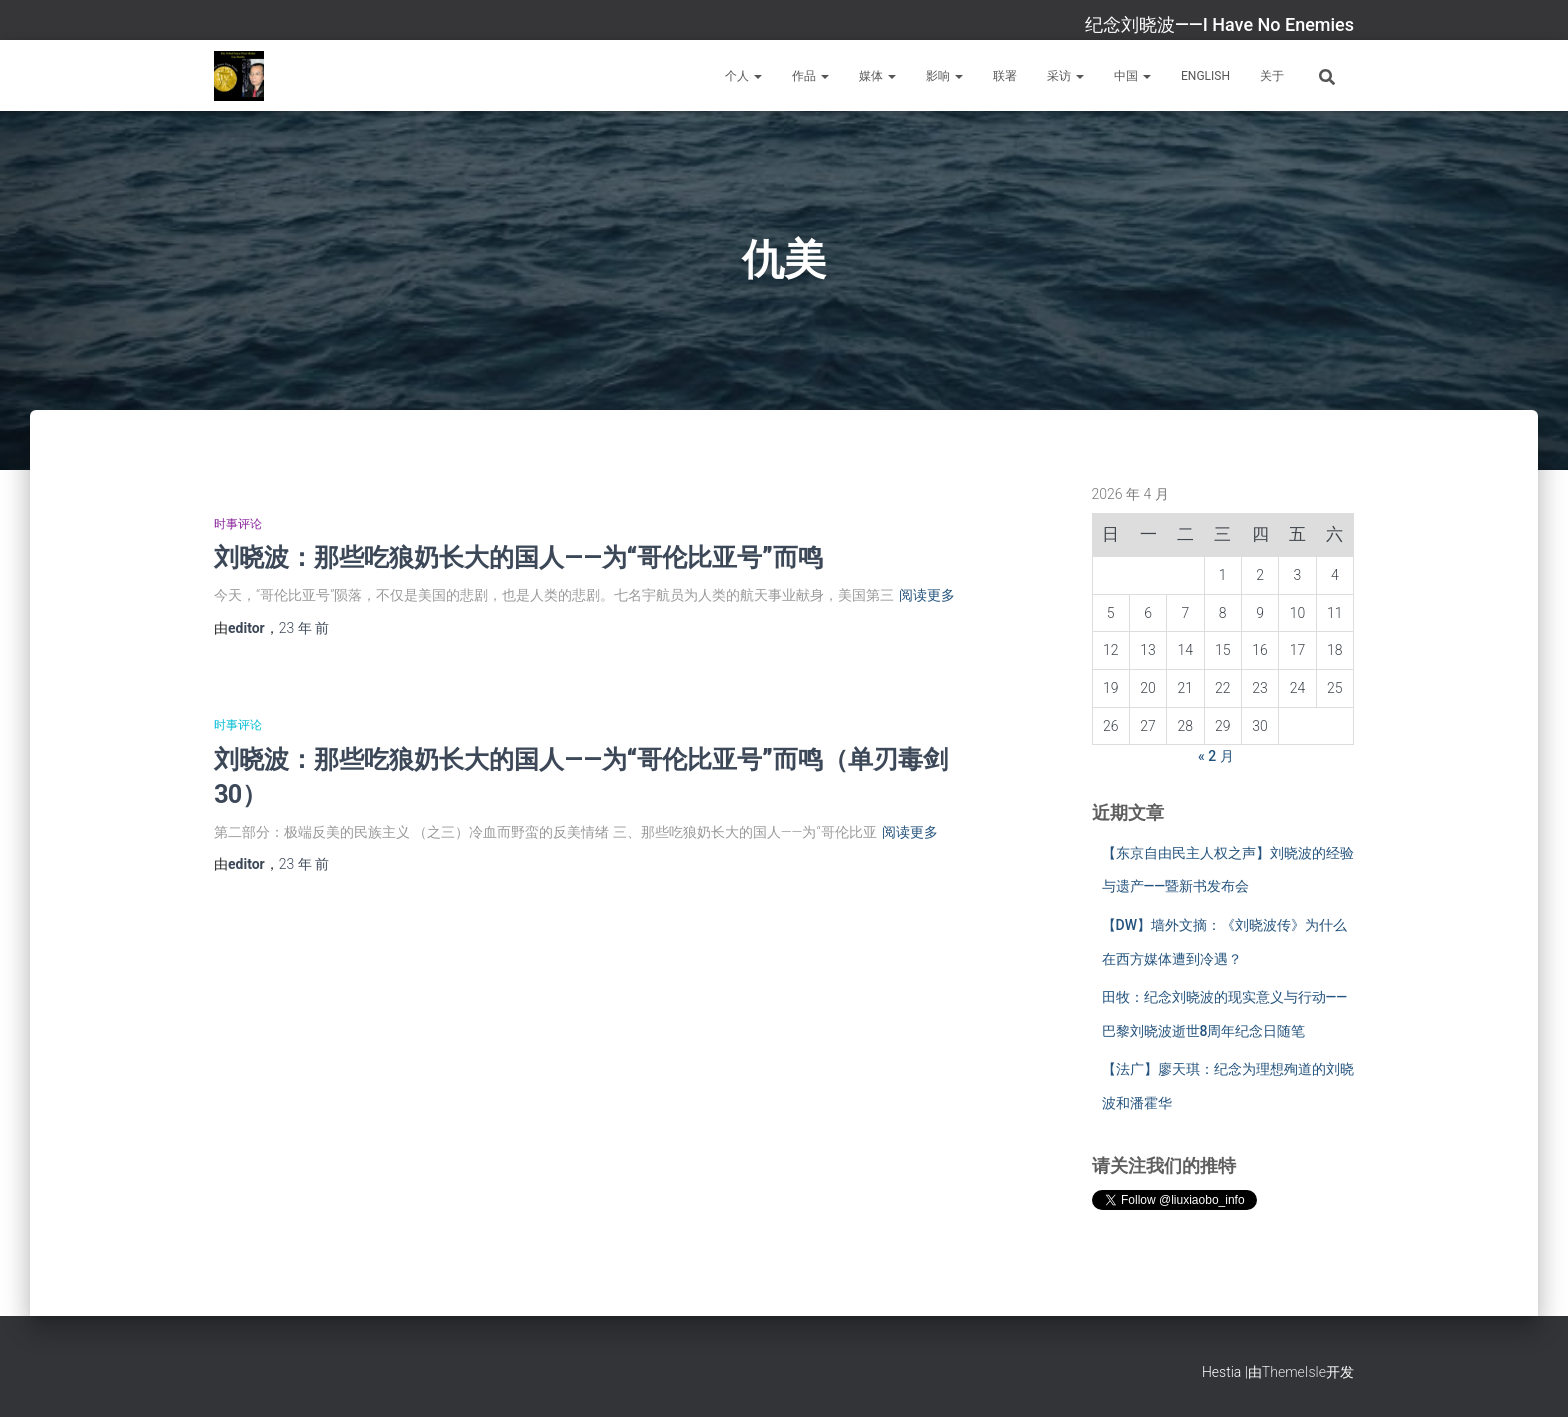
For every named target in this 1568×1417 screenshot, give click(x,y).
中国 (1132, 76)
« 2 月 (1216, 756)
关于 (1272, 76)
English (1205, 76)
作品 (810, 76)
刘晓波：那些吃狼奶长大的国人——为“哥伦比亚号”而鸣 (518, 556)
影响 (944, 76)
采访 (1065, 76)
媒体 (877, 76)
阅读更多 (927, 595)
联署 (1005, 76)
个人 (743, 76)
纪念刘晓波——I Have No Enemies (1219, 24)
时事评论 (238, 524)
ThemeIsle (1294, 1372)
